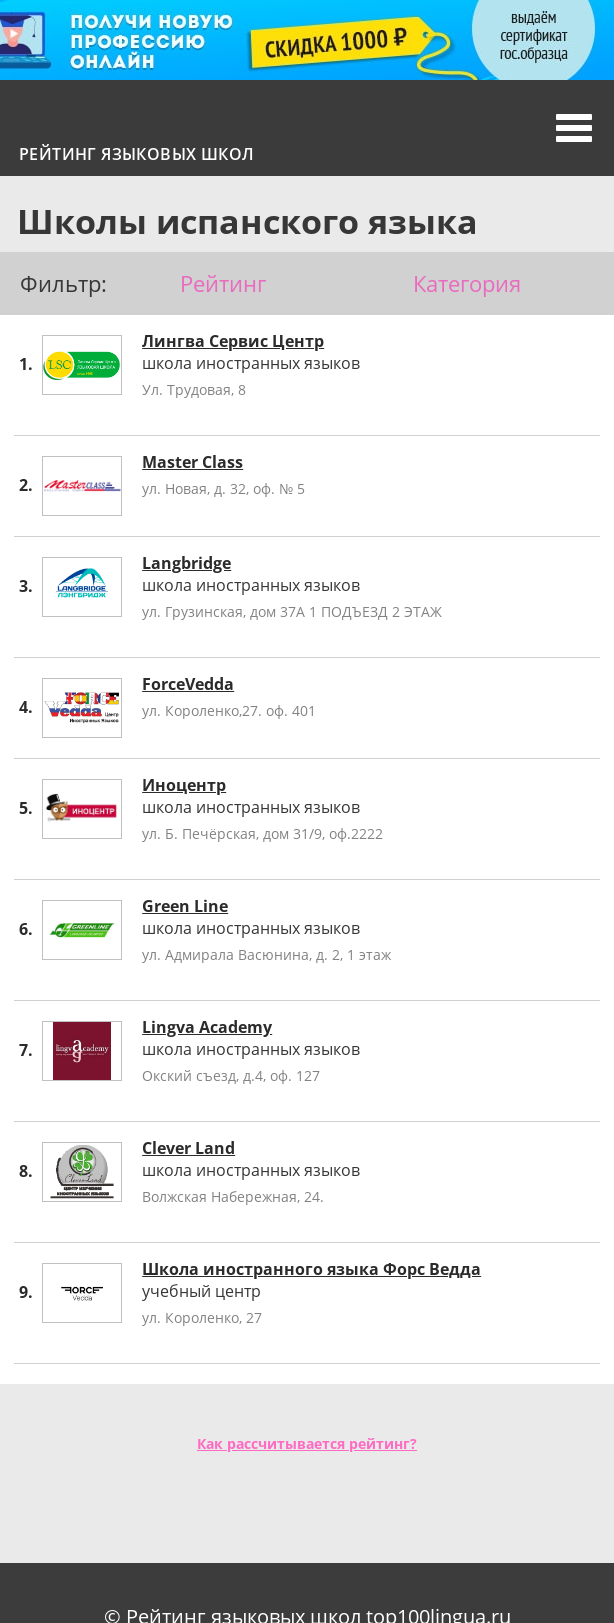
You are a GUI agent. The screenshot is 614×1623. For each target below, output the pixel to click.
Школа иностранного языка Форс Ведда (311, 1269)
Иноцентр (184, 785)
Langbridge (186, 563)
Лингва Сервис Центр (233, 341)
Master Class (192, 462)
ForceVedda (188, 684)
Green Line (185, 906)
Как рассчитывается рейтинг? (307, 1443)
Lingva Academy (207, 1027)
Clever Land (188, 1148)
